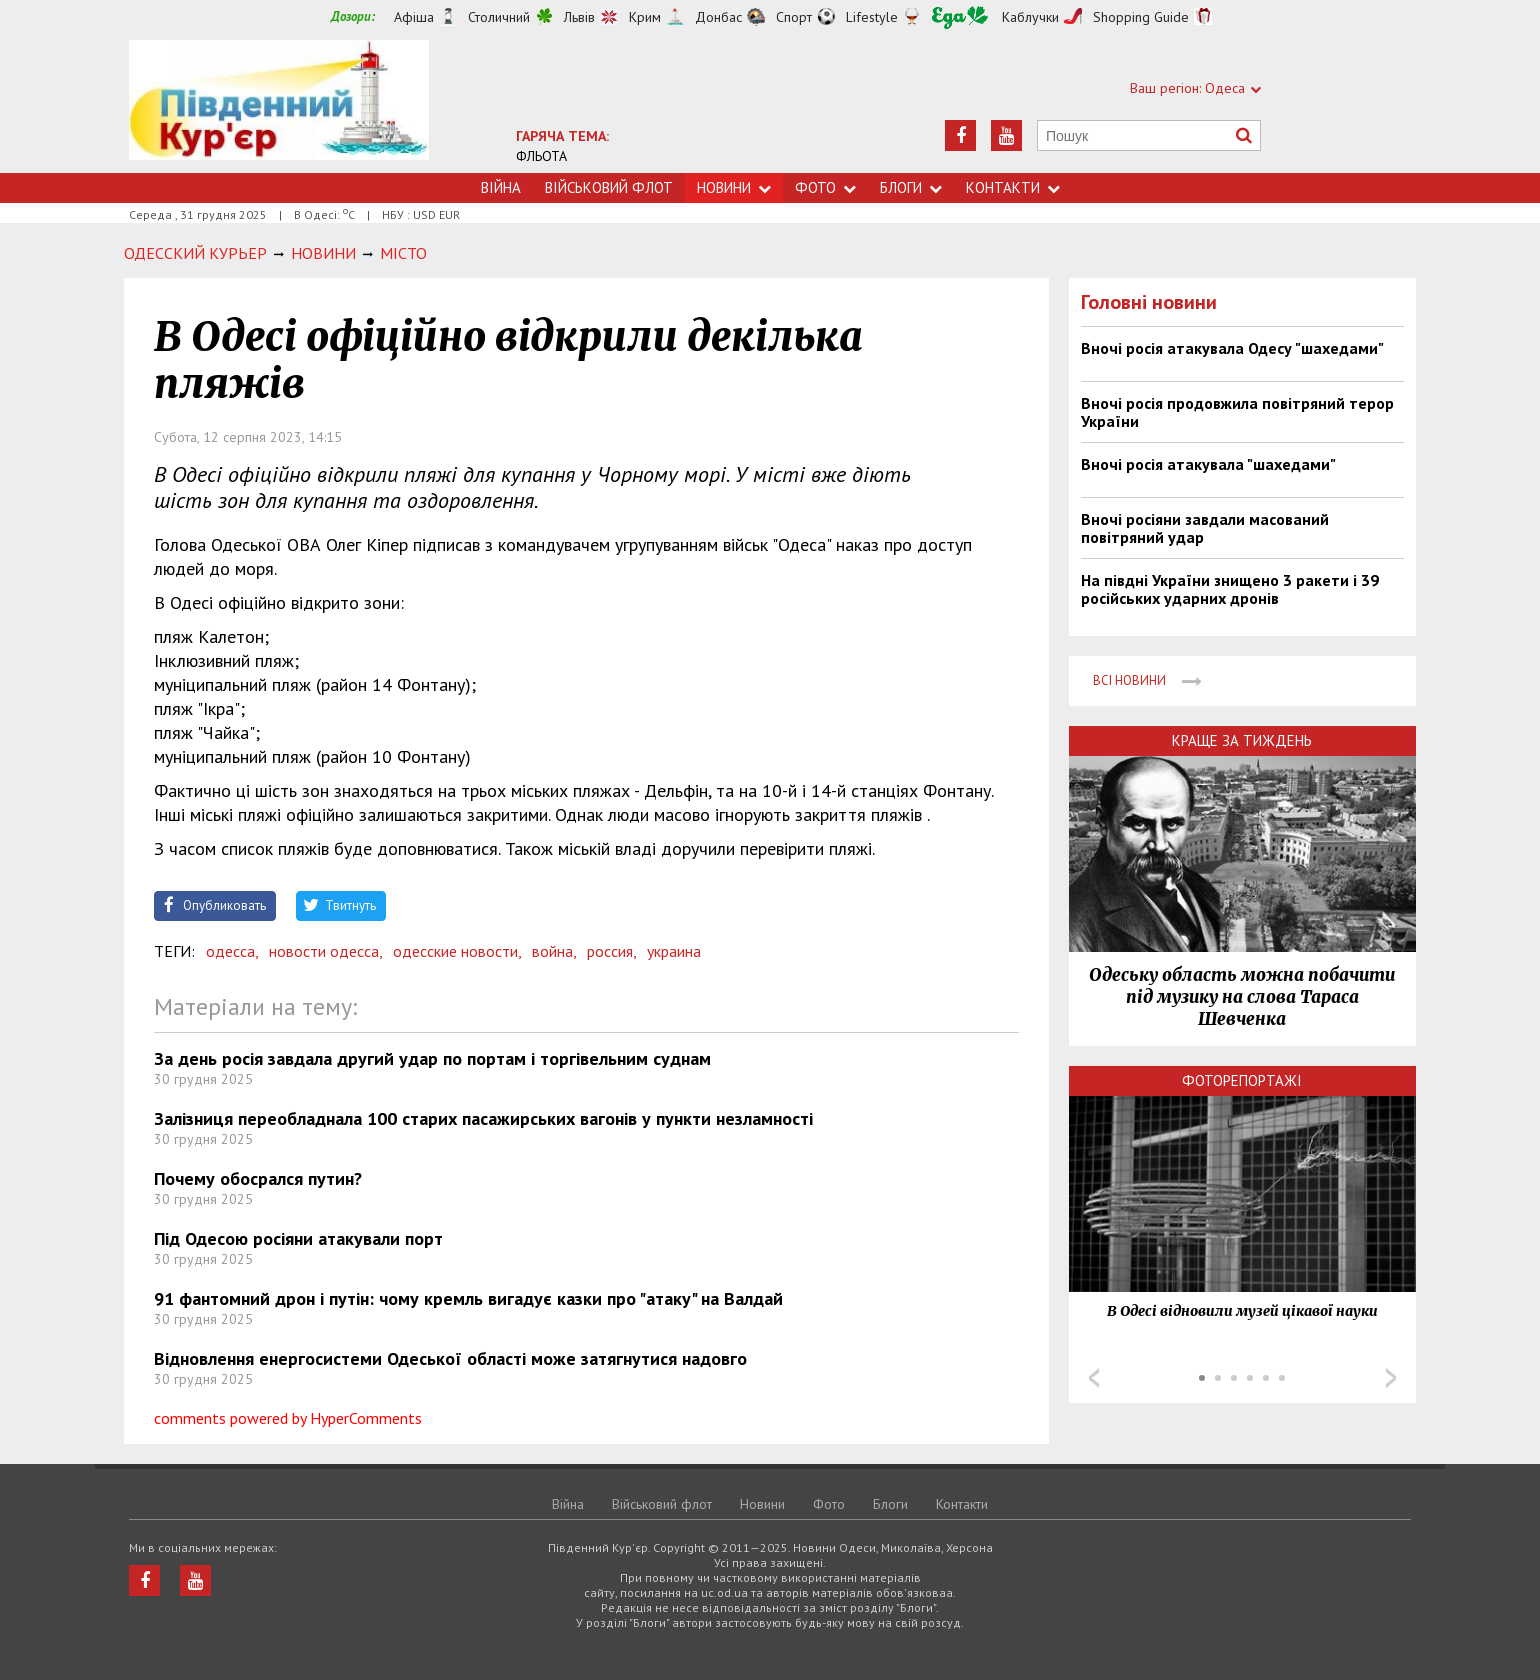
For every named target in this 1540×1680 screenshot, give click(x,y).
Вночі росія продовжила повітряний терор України (1237, 412)
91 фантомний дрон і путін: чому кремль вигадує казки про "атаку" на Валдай (468, 1298)
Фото (825, 187)
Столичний (499, 17)
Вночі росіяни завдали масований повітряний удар (1205, 528)
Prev (1094, 1378)
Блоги (911, 187)
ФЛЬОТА (541, 156)
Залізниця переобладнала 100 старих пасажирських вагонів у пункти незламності (483, 1118)
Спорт (794, 17)
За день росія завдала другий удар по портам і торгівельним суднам (432, 1058)
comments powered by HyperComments (288, 1418)
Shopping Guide (1141, 17)
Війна (501, 187)
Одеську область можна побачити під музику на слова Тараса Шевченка (1242, 997)
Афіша (414, 17)
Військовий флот (609, 187)
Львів (579, 17)
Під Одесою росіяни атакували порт (298, 1238)
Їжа (960, 17)
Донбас (718, 17)
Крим (645, 17)
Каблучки (1030, 17)
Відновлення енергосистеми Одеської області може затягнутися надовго (450, 1358)
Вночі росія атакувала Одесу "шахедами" (1232, 348)
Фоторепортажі (1242, 1080)
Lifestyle (872, 17)
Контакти (1013, 187)
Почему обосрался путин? (258, 1178)
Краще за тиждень (1242, 740)
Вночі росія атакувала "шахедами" (1208, 464)
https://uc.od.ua (279, 106)
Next (1391, 1378)
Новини (734, 187)
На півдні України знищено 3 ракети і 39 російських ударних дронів (1230, 589)
